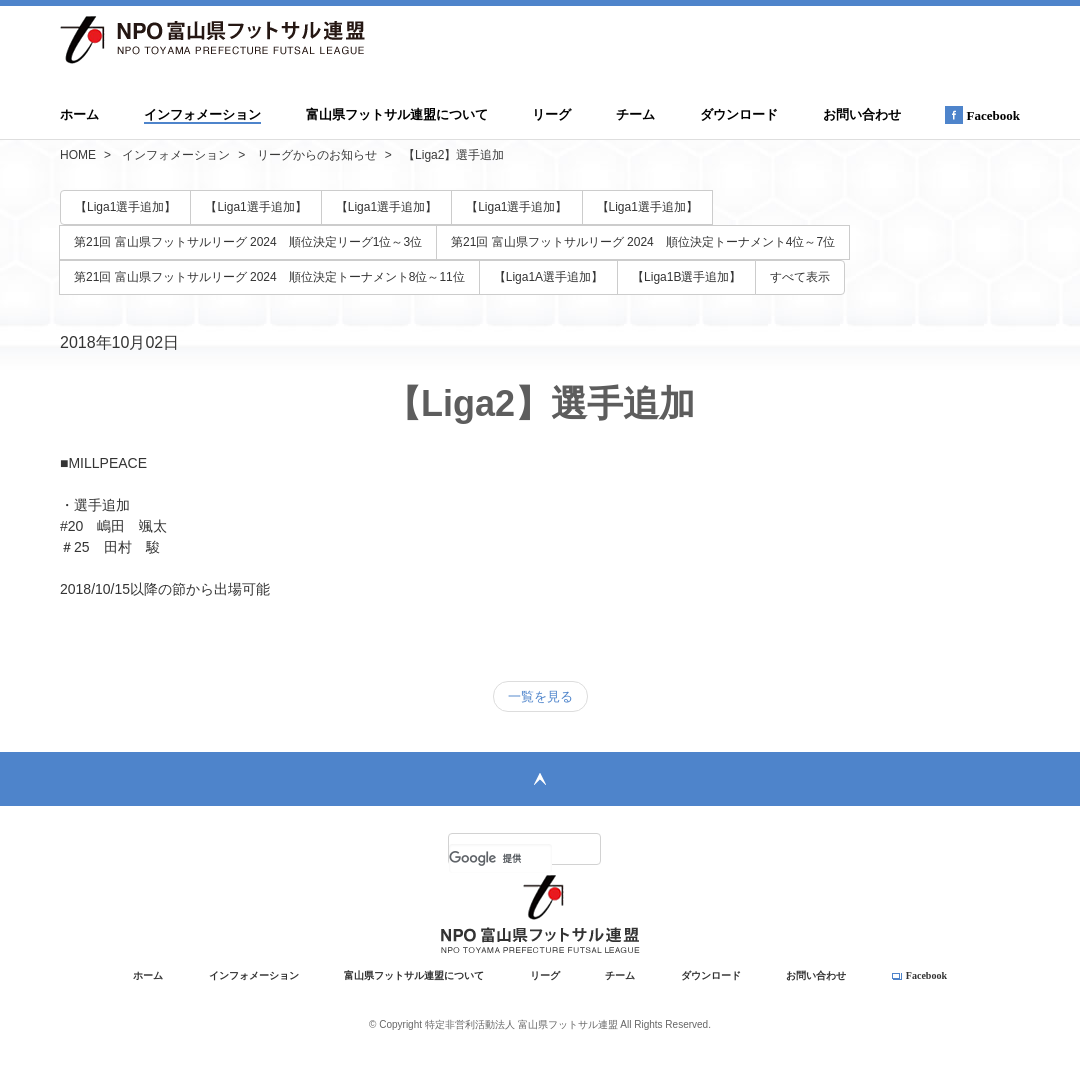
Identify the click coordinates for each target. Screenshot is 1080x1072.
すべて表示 (800, 277)
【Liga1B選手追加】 (686, 277)
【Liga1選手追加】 (125, 207)
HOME (78, 155)
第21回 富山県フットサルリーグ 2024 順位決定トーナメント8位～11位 (269, 277)
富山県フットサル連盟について (397, 114)
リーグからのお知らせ (317, 155)
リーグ (551, 114)
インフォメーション (202, 114)
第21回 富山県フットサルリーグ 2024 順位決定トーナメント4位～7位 (643, 242)
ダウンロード (739, 114)
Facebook (982, 115)
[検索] (500, 858)
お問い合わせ (862, 114)
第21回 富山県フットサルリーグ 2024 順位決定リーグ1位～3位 (248, 242)
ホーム (79, 114)
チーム (635, 114)
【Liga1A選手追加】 (548, 277)
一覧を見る (540, 696)
